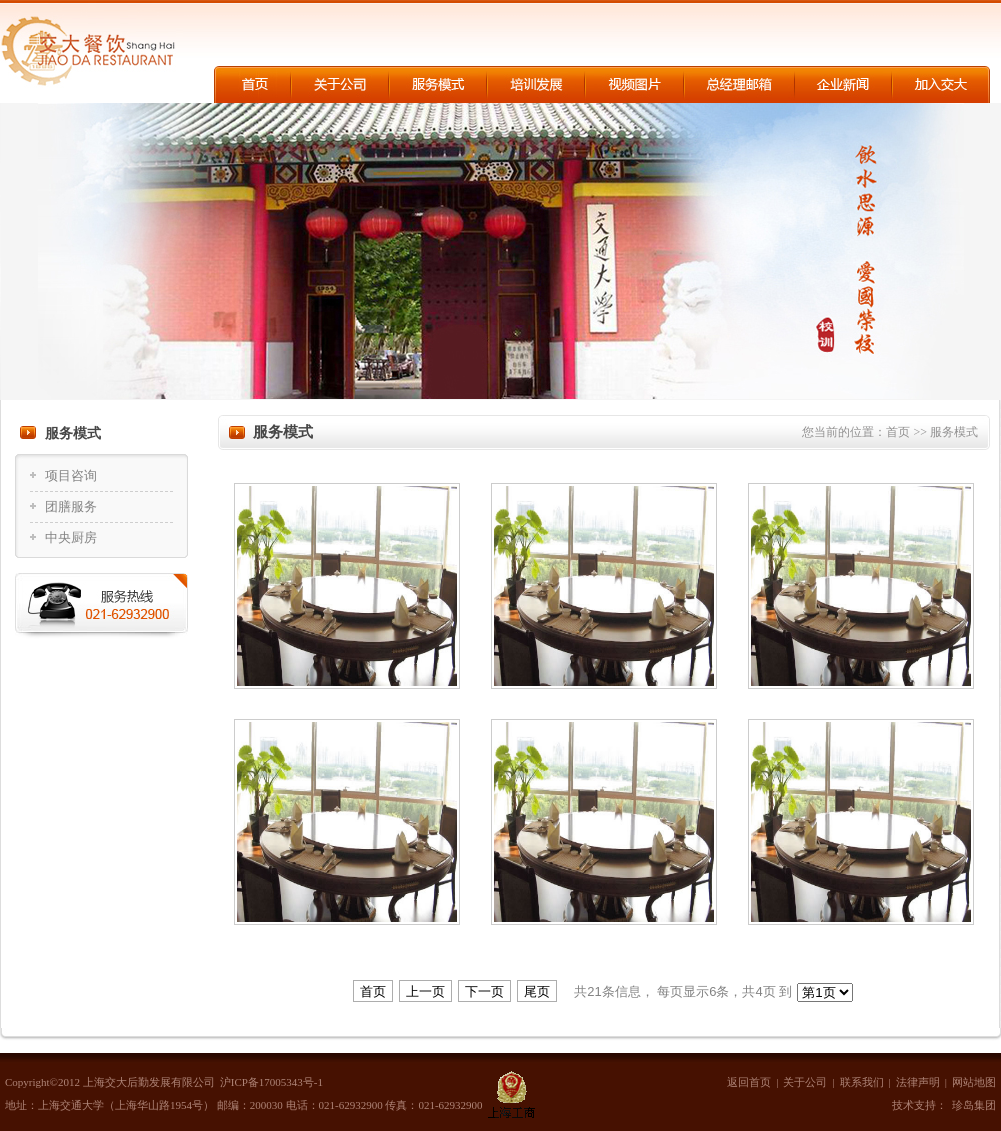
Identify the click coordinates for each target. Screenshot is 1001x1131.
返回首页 (749, 1082)
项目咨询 (71, 475)
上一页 (425, 991)
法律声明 (918, 1082)
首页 (899, 432)
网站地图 (974, 1082)
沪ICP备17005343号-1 (271, 1082)
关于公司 (805, 1082)
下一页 (484, 991)
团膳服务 (71, 506)
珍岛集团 (974, 1105)
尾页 (537, 991)
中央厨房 (71, 537)
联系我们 (862, 1082)
